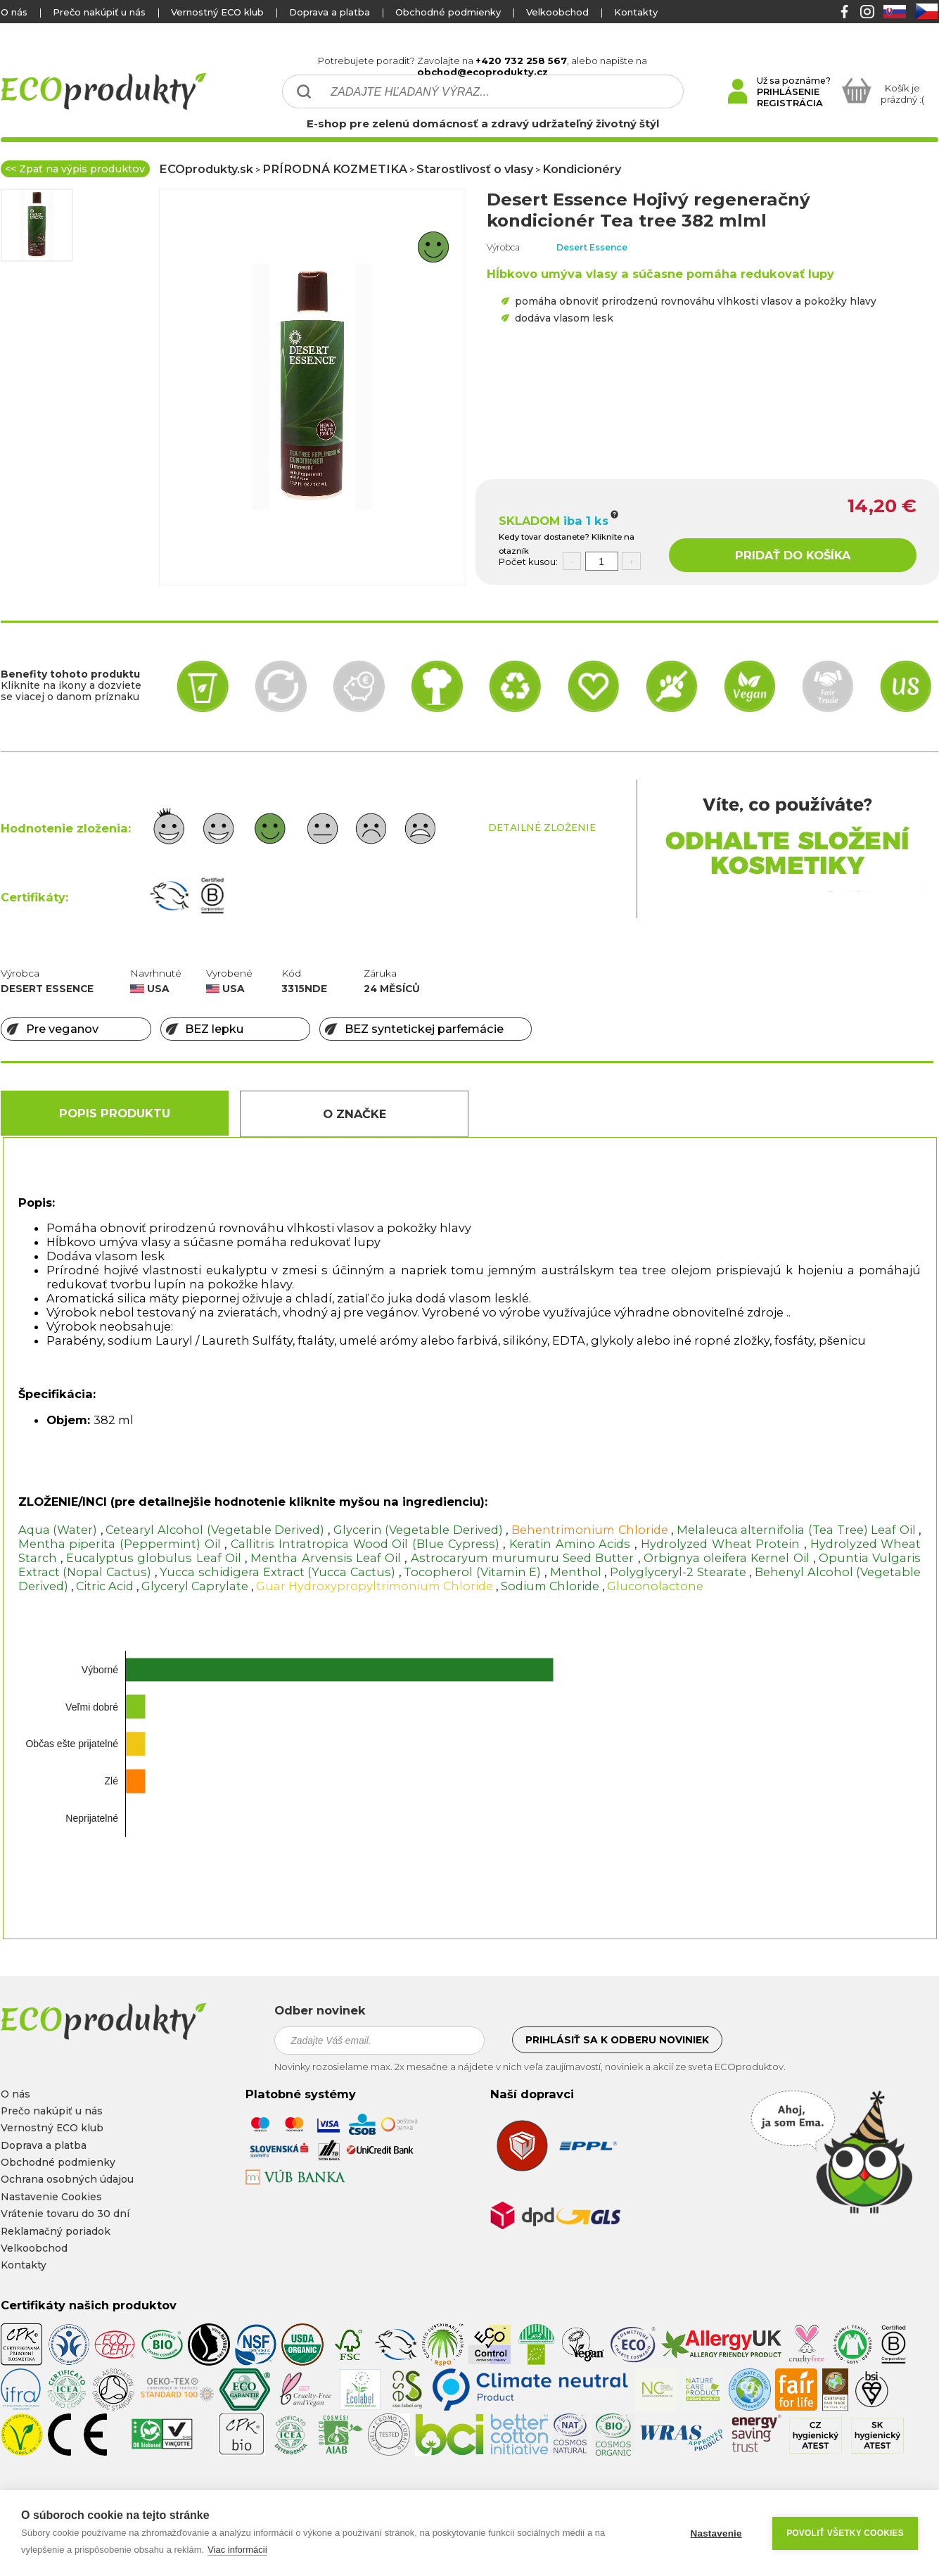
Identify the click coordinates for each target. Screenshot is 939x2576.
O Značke (354, 1114)
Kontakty (636, 12)
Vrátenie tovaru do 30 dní (65, 2213)
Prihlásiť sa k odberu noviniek (617, 2039)
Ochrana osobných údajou (67, 2179)
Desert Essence (591, 247)
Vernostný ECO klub (217, 12)
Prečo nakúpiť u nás (99, 12)
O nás (14, 12)
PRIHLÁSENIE (788, 91)
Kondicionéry (581, 169)
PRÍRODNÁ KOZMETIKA (334, 169)
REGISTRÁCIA (790, 102)
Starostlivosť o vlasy (474, 169)
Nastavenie (715, 2533)
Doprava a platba (329, 12)
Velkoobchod (557, 12)
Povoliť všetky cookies (845, 2533)
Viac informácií (237, 2549)
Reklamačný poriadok (55, 2231)
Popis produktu (114, 1113)
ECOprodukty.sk (206, 169)
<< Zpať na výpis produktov (75, 169)
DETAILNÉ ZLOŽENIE (542, 827)
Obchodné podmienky (448, 12)
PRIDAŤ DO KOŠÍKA (792, 555)
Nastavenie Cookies (51, 2196)
